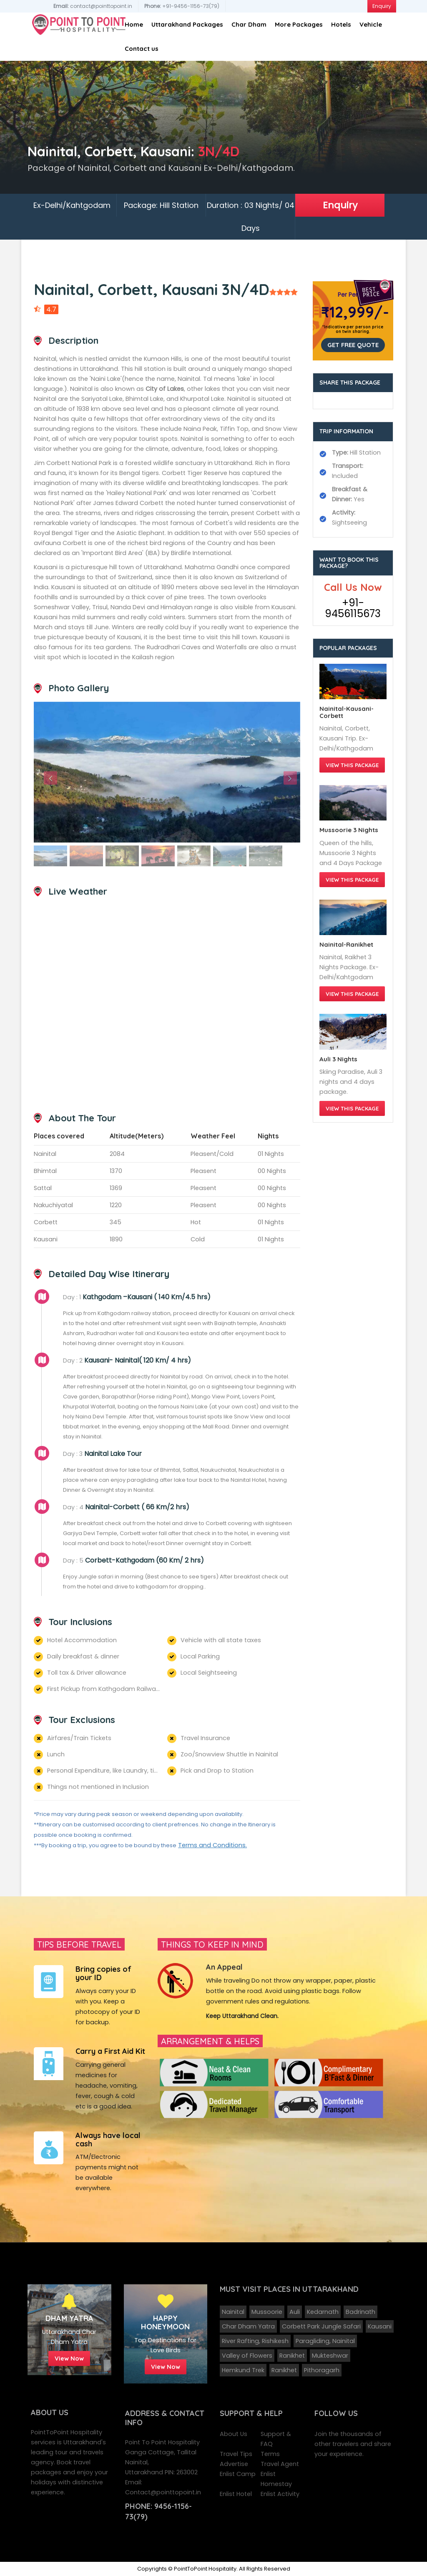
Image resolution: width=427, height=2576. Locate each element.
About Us (233, 2434)
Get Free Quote (353, 345)
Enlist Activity (280, 2494)
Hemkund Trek (243, 2370)
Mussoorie (266, 2312)
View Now (69, 2358)
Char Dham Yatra (248, 2326)
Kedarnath (323, 2312)
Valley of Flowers (247, 2355)
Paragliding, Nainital (325, 2341)
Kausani (380, 2326)
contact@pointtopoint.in (92, 6)
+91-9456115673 (353, 608)
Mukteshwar (330, 2355)
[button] (54, 772)
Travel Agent (280, 2464)
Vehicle (370, 24)
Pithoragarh (321, 2370)
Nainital (233, 2312)
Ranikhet (292, 2355)
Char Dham (248, 24)
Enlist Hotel (236, 2494)
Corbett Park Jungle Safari (321, 2326)
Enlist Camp (238, 2474)
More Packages (299, 24)
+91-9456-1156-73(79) (181, 6)
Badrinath (360, 2312)
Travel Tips (236, 2454)
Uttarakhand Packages (187, 24)
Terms (270, 2454)
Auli (294, 2312)
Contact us (141, 49)
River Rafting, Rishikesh (255, 2341)
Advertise (234, 2464)
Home (134, 24)
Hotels (341, 24)
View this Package (352, 765)
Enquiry (340, 205)
